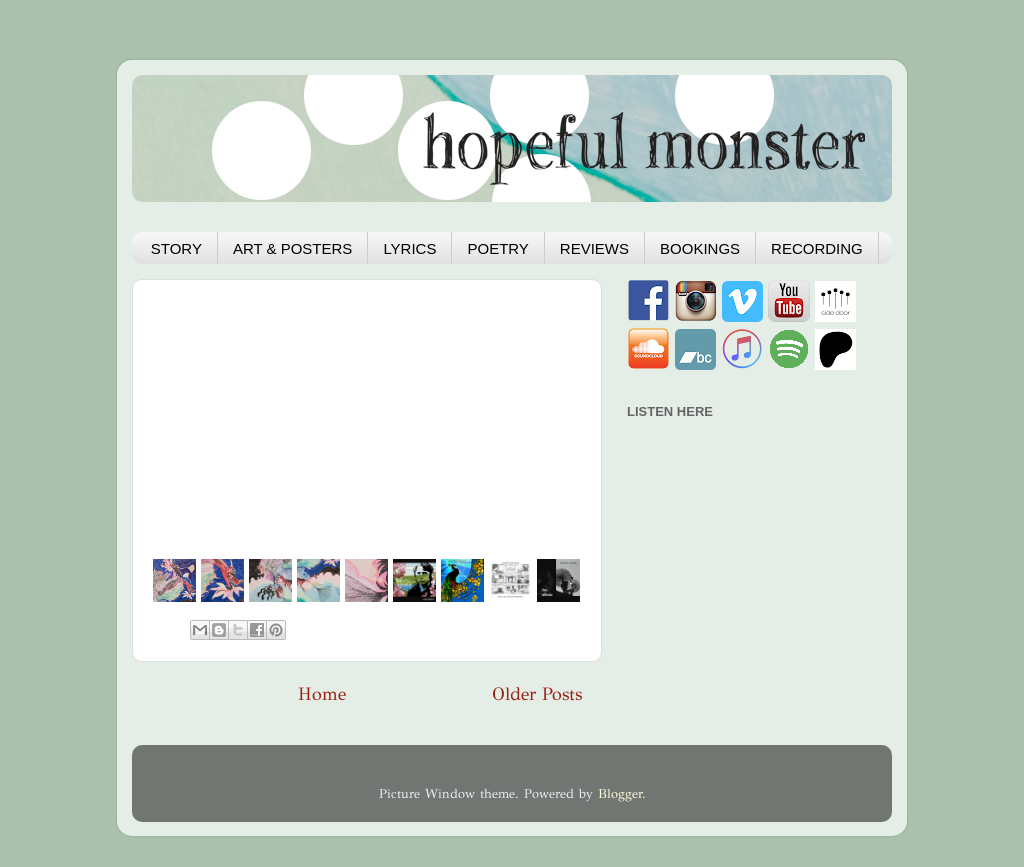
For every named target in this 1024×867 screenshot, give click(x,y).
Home (322, 694)
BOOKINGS (700, 248)
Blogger (620, 793)
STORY (176, 248)
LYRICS (409, 248)
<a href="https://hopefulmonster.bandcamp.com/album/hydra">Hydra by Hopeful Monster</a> (742, 541)
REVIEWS (594, 248)
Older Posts (537, 694)
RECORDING (817, 248)
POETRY (497, 248)
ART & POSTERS (292, 248)
